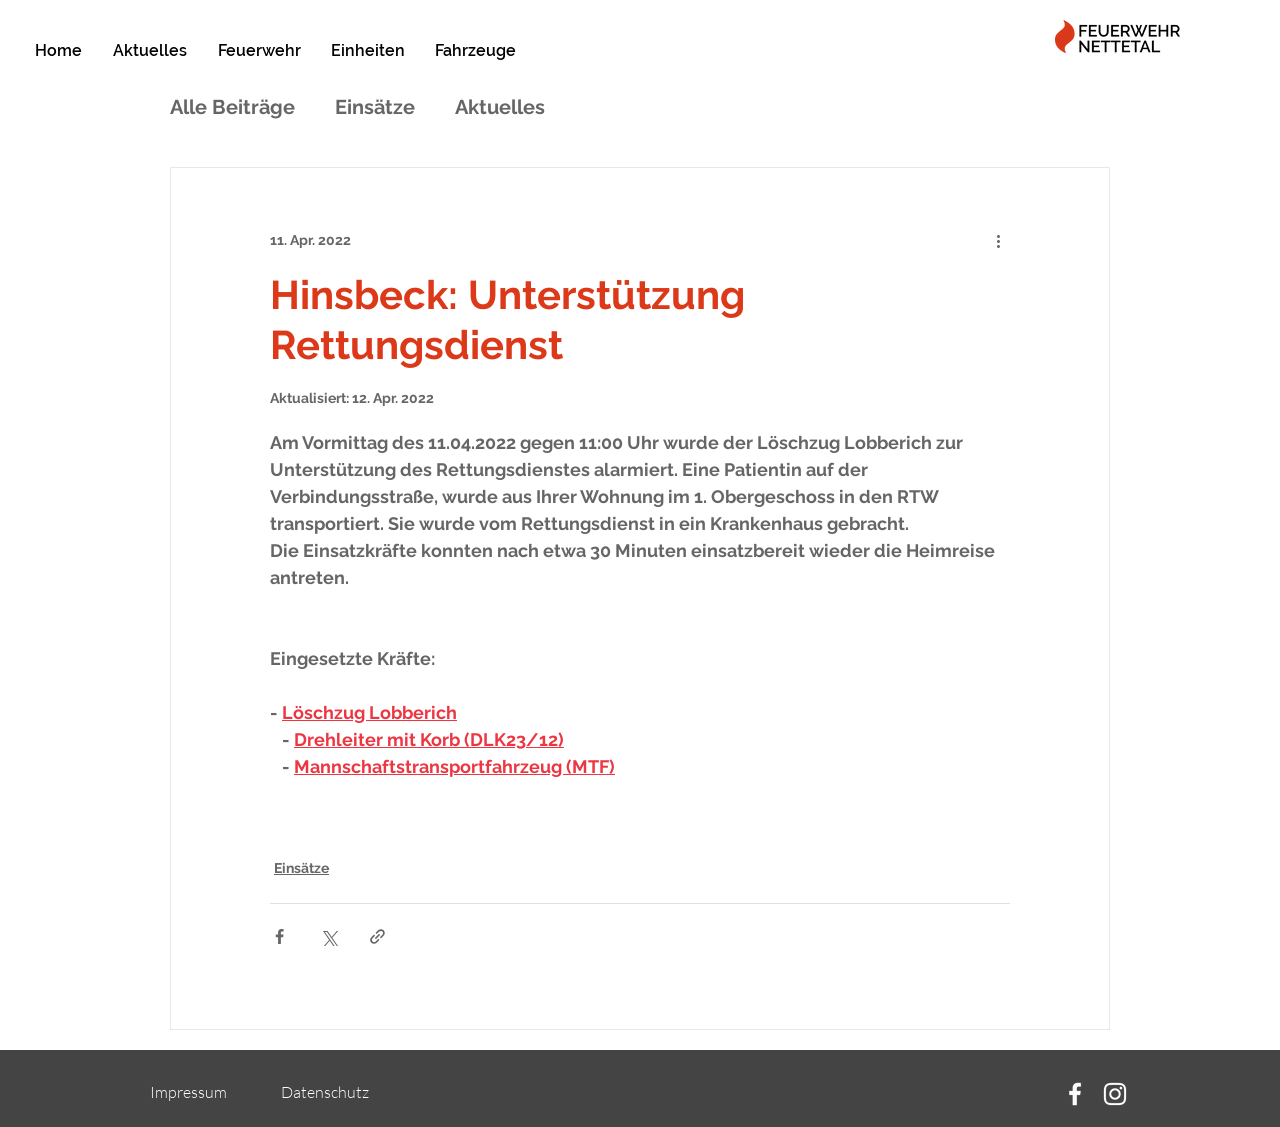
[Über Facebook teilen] (279, 936)
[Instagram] (1115, 1094)
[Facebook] (1075, 1094)
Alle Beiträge (232, 107)
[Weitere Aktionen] (998, 240)
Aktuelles (500, 107)
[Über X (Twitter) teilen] (328, 936)
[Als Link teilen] (377, 936)
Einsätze (375, 107)
